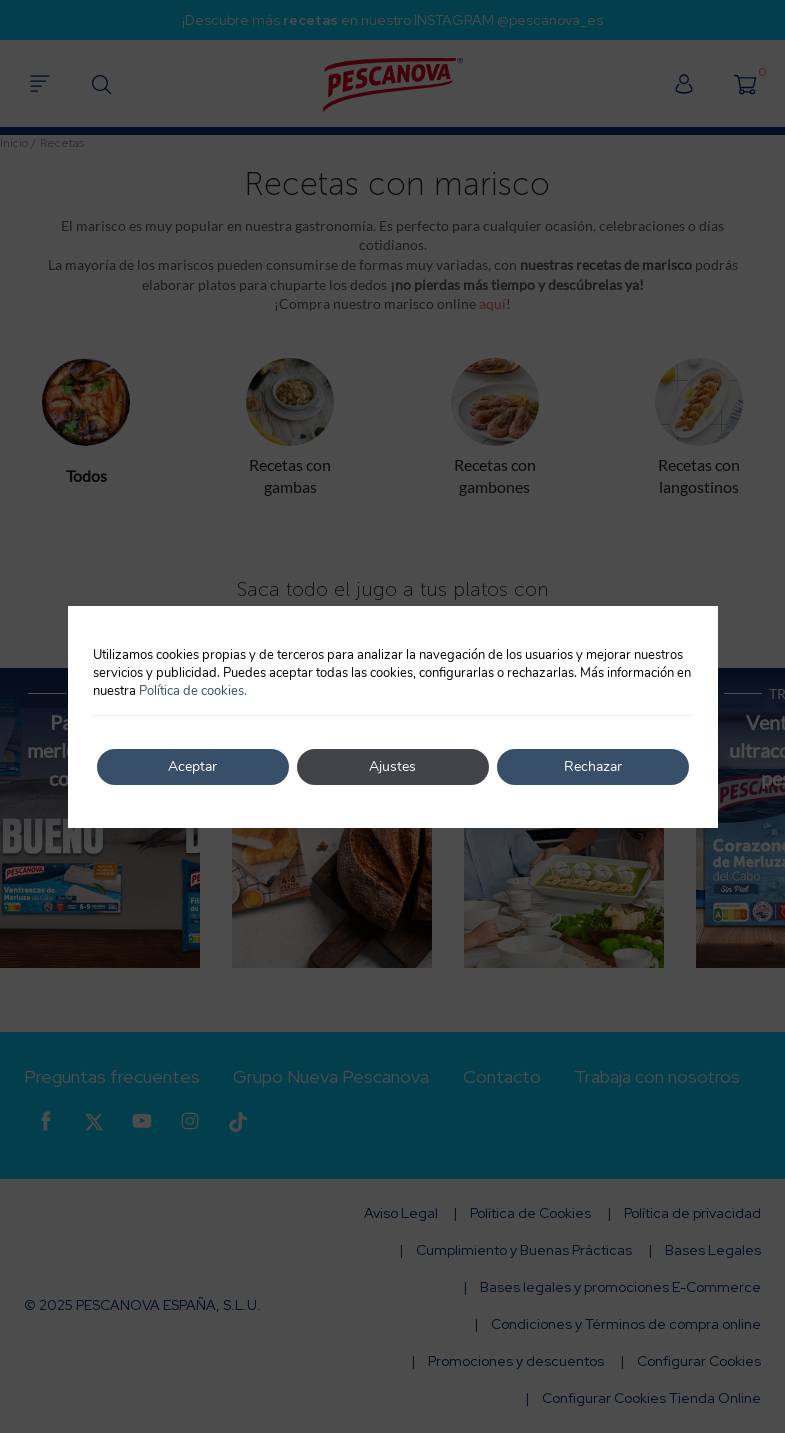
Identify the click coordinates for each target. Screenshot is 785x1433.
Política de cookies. (193, 691)
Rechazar (593, 766)
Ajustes (392, 766)
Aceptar (192, 766)
